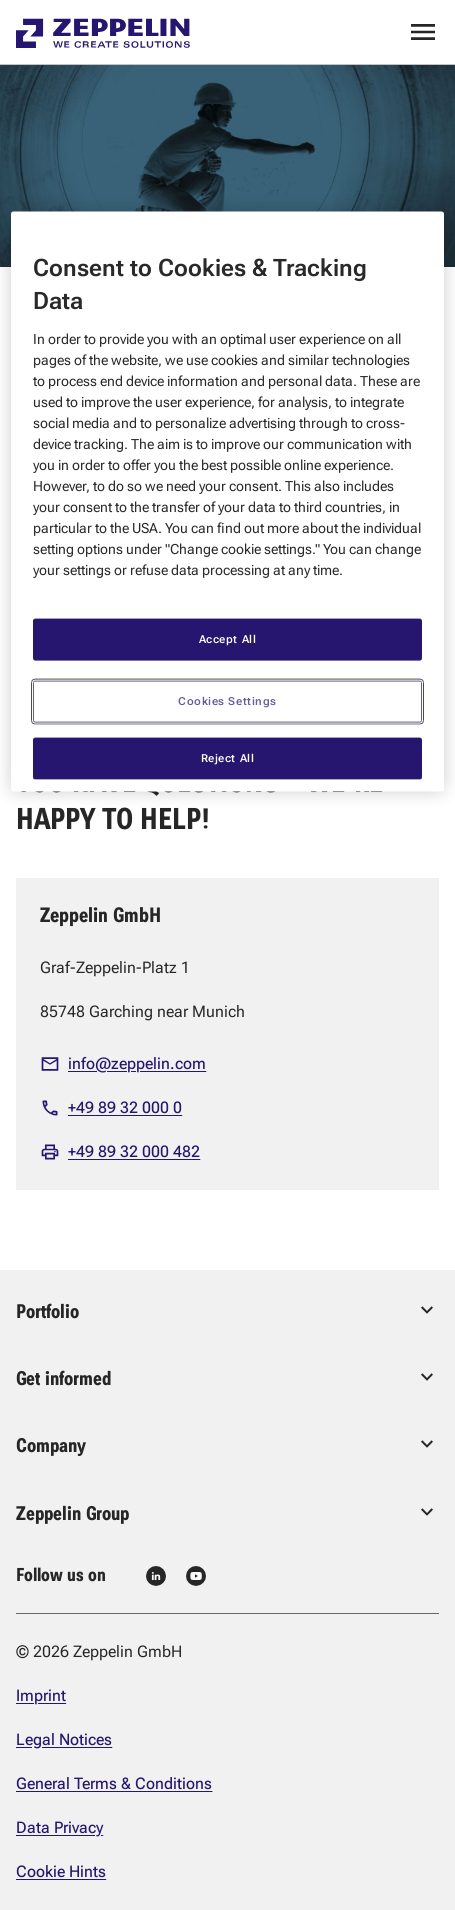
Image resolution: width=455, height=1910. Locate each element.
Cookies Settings (227, 700)
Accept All (228, 638)
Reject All (228, 757)
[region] (227, 501)
